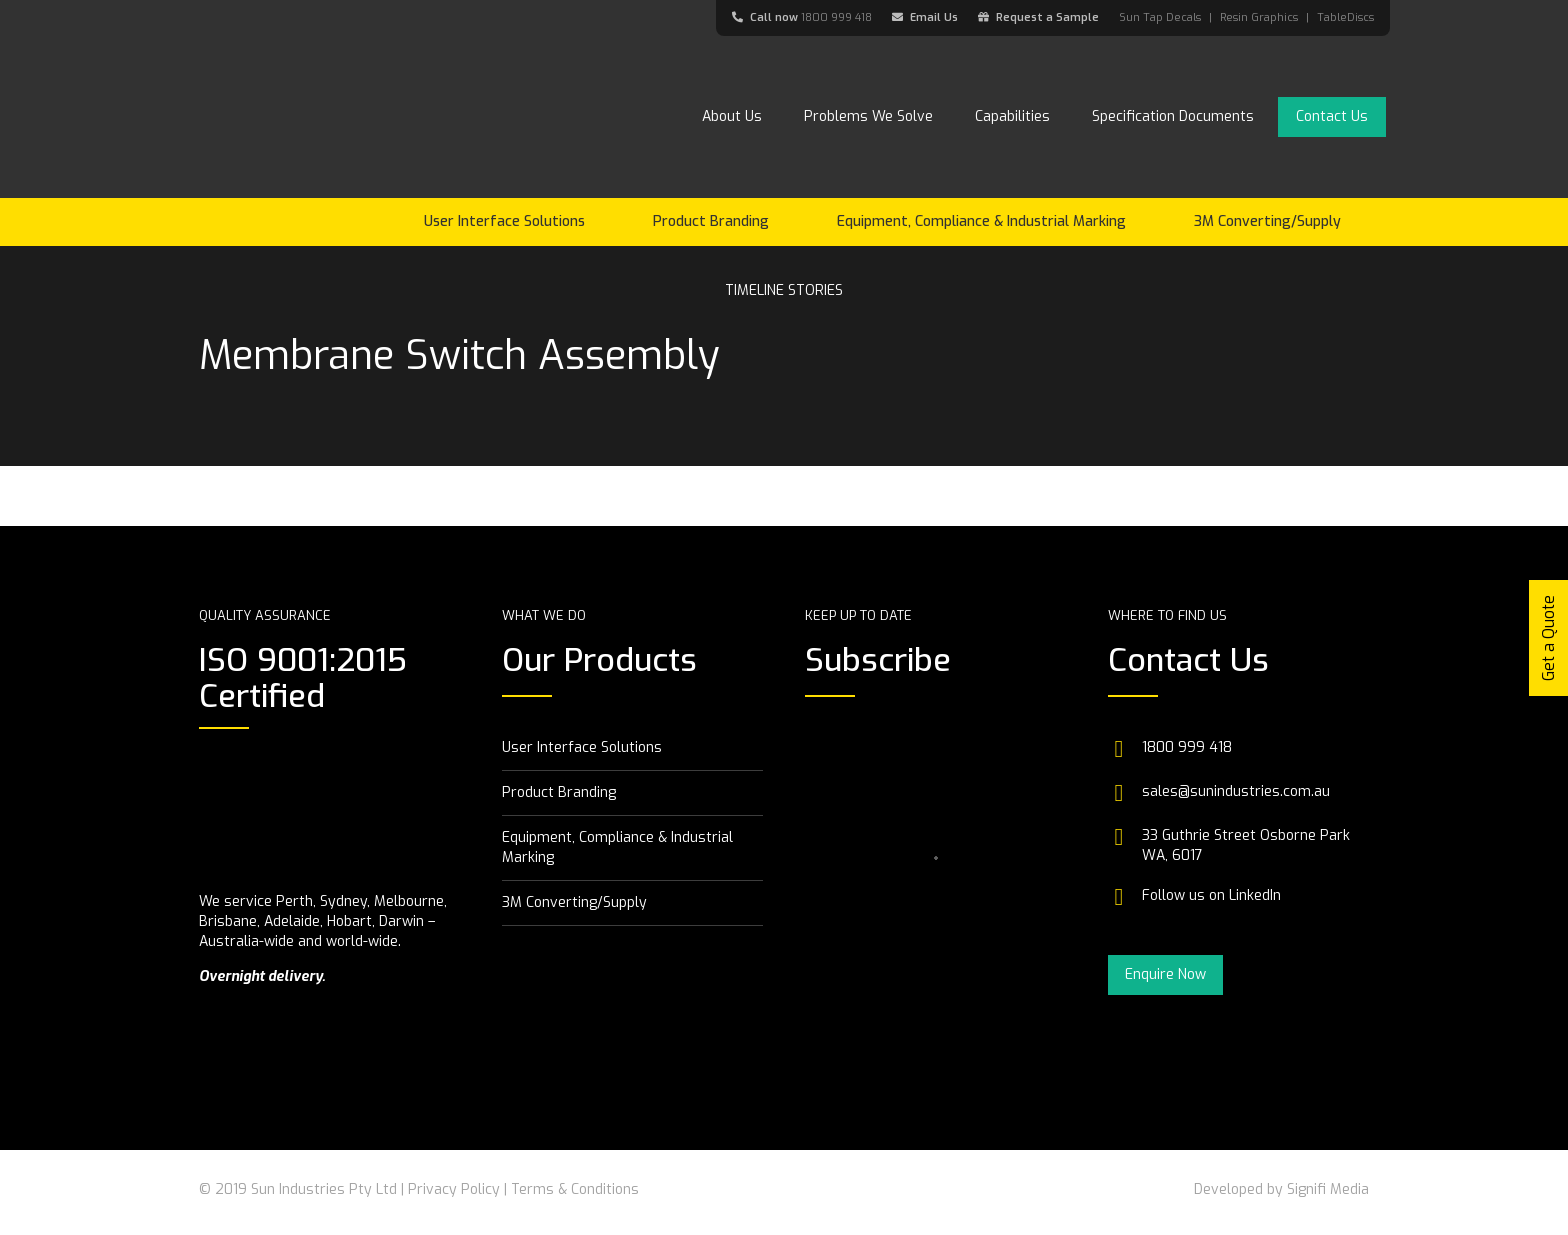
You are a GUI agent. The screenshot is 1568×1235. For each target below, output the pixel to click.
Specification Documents (1173, 116)
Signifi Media (1328, 1189)
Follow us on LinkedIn (1213, 895)
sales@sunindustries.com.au (1236, 791)
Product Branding (711, 221)
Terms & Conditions (575, 1189)
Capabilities (1012, 116)
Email (925, 17)
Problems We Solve (868, 116)
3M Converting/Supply (1267, 221)
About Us (732, 116)
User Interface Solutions (504, 221)
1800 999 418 (1187, 747)
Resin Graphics (1259, 17)
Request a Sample (1038, 17)
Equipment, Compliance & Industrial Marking (981, 221)
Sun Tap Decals (1160, 17)
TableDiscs (1345, 17)
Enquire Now (1165, 974)
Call (802, 17)
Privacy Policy (454, 1189)
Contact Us (1332, 116)
